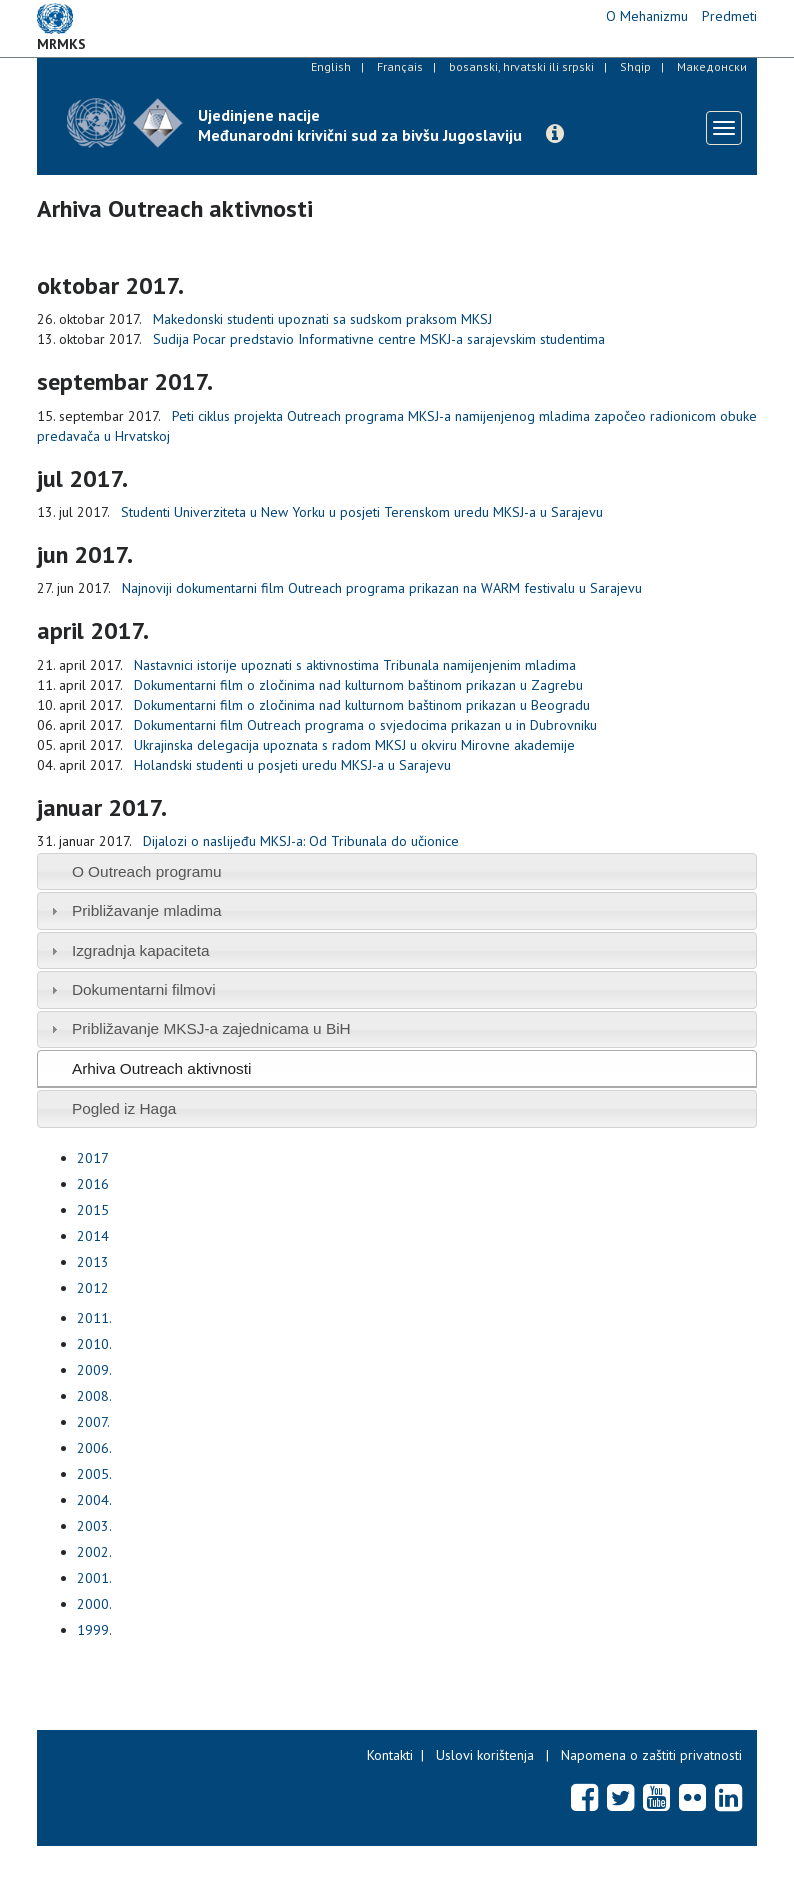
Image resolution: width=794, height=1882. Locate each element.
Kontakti (390, 1755)
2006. (94, 1448)
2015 (93, 1210)
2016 (93, 1184)
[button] (555, 134)
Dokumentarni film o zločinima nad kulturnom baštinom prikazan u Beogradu (362, 705)
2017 (93, 1158)
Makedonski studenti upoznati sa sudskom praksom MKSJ (322, 319)
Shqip (635, 66)
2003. (94, 1526)
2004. (94, 1500)
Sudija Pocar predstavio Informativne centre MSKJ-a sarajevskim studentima (379, 339)
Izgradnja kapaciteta (141, 950)
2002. (94, 1552)
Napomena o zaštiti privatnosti (651, 1755)
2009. (94, 1370)
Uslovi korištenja (485, 1755)
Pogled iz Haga (124, 1108)
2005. (94, 1474)
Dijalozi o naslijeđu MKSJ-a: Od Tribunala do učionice (301, 841)
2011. (94, 1318)
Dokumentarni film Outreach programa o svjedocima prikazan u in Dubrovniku (365, 725)
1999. (94, 1630)
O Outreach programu (147, 871)
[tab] (397, 871)
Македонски (712, 66)
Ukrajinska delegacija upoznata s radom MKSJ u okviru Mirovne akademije (354, 745)
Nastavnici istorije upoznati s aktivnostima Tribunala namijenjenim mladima (355, 665)
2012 (93, 1288)
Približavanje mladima (147, 910)
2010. (94, 1344)
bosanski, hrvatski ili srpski (521, 66)
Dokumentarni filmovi (144, 989)
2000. (94, 1604)
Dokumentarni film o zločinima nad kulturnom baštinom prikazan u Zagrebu (358, 685)
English (331, 66)
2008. (94, 1396)
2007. (93, 1422)
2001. (94, 1578)
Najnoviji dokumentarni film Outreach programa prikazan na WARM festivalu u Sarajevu (382, 588)
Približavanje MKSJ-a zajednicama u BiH (211, 1028)
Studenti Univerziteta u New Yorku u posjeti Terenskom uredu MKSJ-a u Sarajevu (362, 512)
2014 (93, 1236)
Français (400, 66)
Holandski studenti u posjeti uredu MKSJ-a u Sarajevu (292, 765)
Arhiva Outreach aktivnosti (162, 1068)
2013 (93, 1262)
